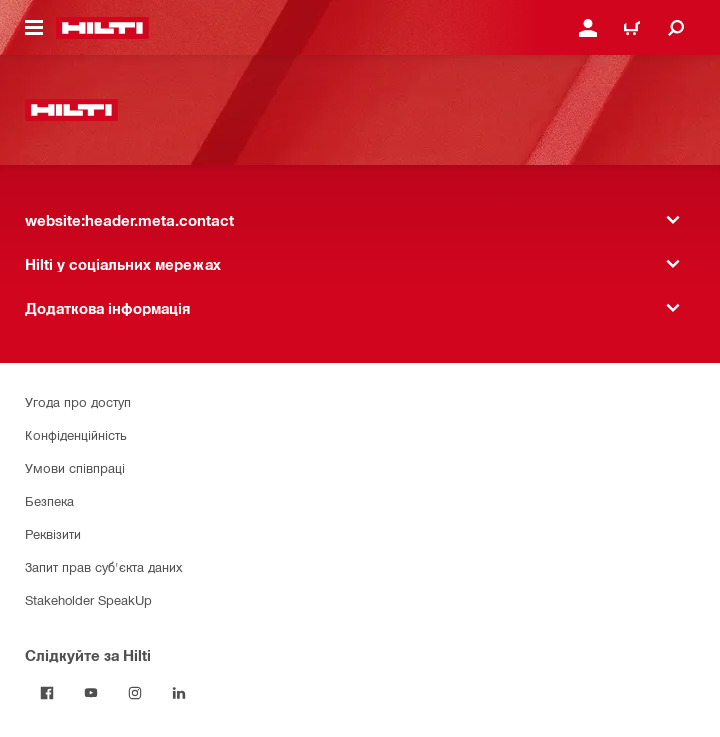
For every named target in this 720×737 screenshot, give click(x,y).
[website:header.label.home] (102, 28)
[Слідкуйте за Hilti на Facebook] (47, 693)
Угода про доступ (78, 401)
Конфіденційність (76, 434)
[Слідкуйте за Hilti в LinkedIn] (179, 693)
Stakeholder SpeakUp (88, 599)
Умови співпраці (75, 467)
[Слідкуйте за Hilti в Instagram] (135, 693)
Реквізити (53, 533)
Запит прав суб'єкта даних (103, 566)
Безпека (49, 500)
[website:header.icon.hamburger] (34, 28)
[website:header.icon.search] (676, 28)
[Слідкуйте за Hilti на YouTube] (91, 693)
